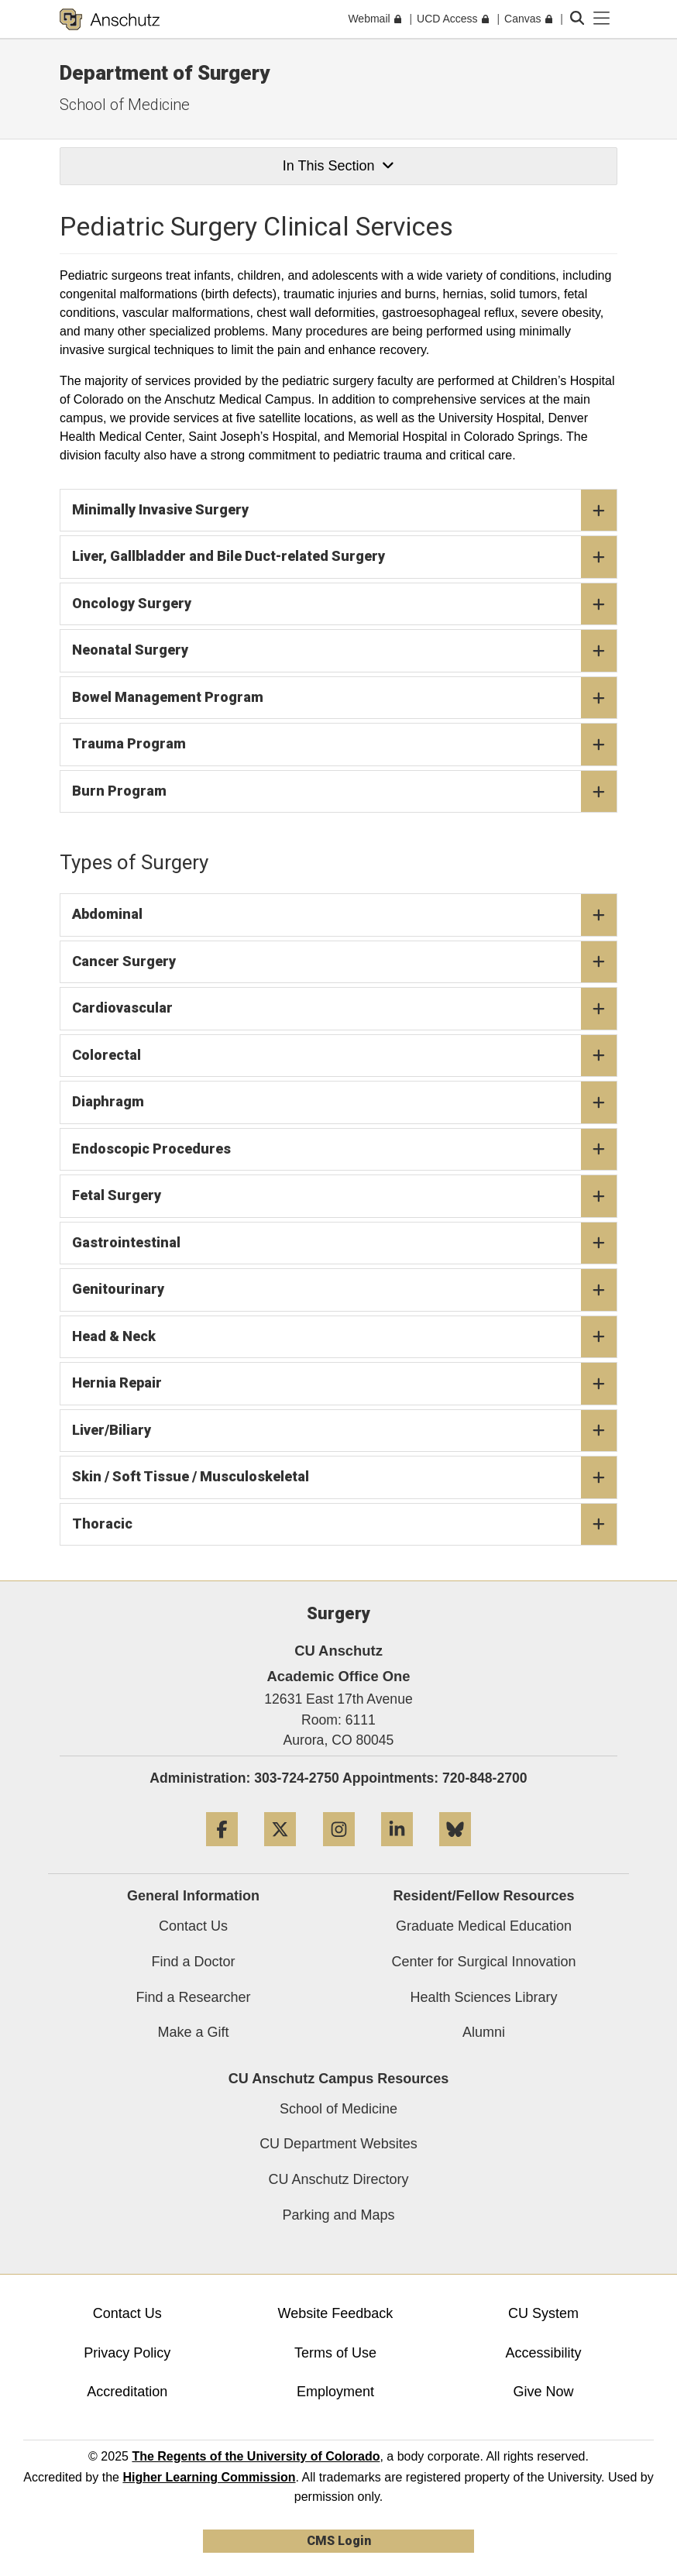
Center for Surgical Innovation (483, 1961)
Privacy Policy (127, 2353)
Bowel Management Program (344, 698)
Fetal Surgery (344, 1196)
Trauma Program (344, 744)
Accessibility (544, 2353)
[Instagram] (338, 1852)
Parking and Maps (338, 2215)
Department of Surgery (165, 72)
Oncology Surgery (344, 604)
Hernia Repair (344, 1384)
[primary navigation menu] (601, 18)
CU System (543, 2313)
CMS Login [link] (339, 2540)
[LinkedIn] (396, 1852)
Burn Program (344, 792)
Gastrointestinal (344, 1243)
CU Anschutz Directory (338, 2179)
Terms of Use (335, 2353)
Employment (335, 2391)
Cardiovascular (344, 1009)
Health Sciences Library (483, 1997)
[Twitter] (280, 1852)
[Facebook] (221, 1852)
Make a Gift (193, 2032)
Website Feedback (335, 2313)
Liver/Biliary (344, 1431)
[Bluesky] (455, 1852)
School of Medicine (125, 104)
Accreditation (127, 2391)
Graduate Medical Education (484, 1926)
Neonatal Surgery (344, 651)
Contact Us (193, 1926)
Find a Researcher (193, 1997)
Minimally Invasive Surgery (344, 510)
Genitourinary (344, 1290)
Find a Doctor (193, 1961)
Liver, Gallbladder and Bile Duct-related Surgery (344, 557)
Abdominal (344, 915)
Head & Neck (344, 1337)
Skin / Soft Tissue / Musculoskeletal (344, 1477)
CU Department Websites (338, 2143)
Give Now (544, 2391)
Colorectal (344, 1056)
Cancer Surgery (344, 962)
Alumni (483, 2032)
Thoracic (344, 1525)
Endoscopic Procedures (344, 1150)
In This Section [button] (338, 166)
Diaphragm (344, 1102)
